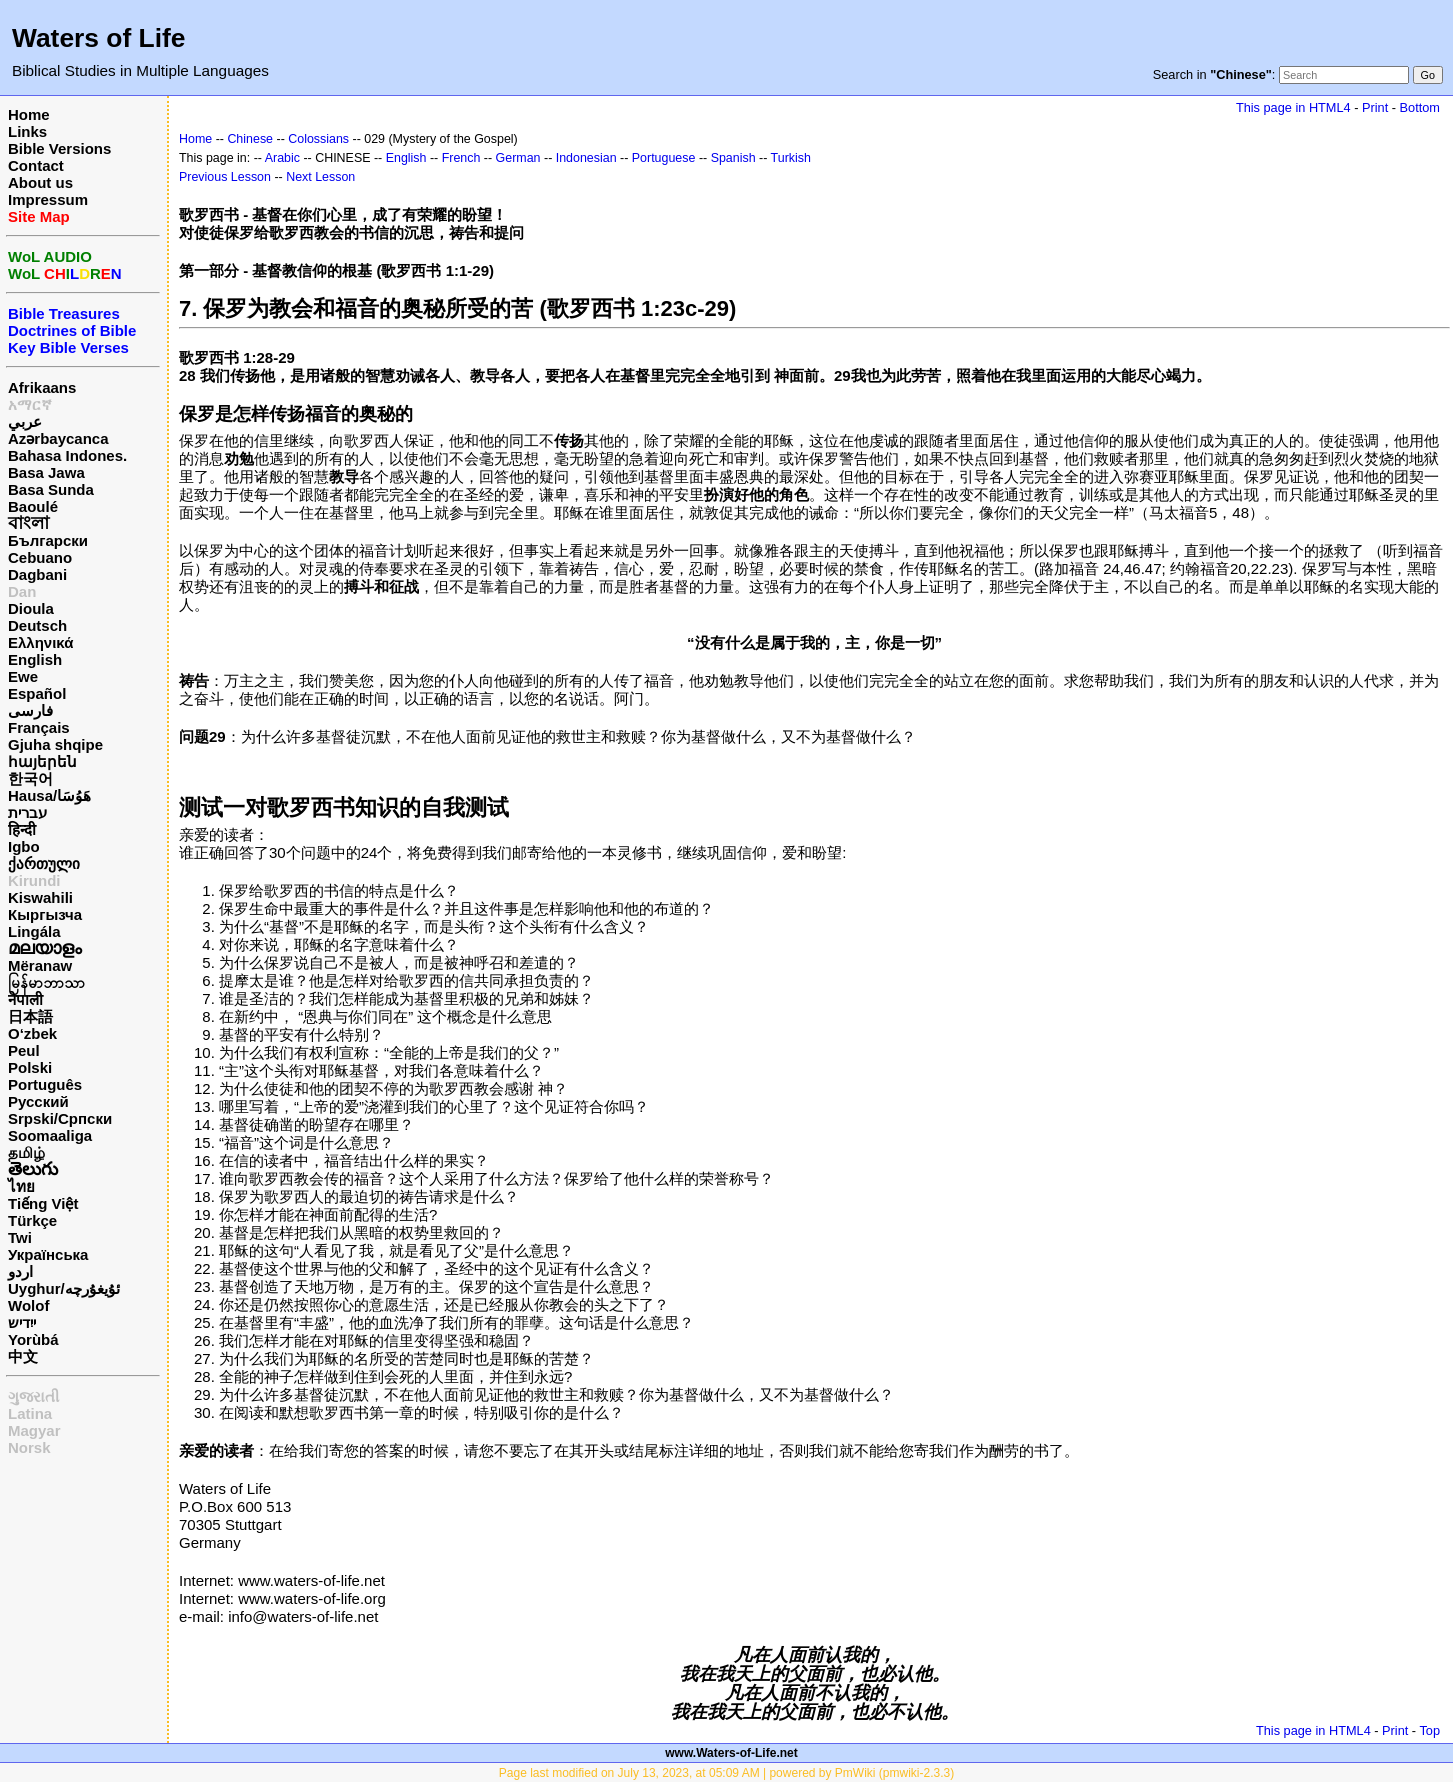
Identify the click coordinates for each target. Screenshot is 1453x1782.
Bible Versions (59, 148)
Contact (36, 165)
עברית (27, 812)
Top (1429, 1730)
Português (45, 1084)
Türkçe (32, 1220)
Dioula (31, 608)
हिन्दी (22, 829)
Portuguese (664, 158)
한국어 (30, 778)
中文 (23, 1356)
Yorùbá (33, 1339)
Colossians (318, 139)
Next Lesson (320, 177)
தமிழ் (26, 1152)
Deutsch (37, 625)
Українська (48, 1254)
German (518, 158)
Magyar (34, 1430)
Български (48, 540)
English (35, 659)
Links (27, 131)
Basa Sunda (51, 489)
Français (39, 727)
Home (29, 114)
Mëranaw (40, 965)
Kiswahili (40, 897)
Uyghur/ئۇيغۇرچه (64, 1288)
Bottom (1420, 107)
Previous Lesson (225, 177)
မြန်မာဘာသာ (46, 982)
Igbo (24, 846)
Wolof (28, 1305)
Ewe (23, 676)
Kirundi (34, 880)
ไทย (21, 1186)
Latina (30, 1413)
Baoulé (33, 506)
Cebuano (40, 557)
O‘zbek (32, 1033)
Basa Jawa (46, 472)
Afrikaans (42, 387)
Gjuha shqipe (55, 744)
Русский (38, 1101)
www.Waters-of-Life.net (731, 1753)
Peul (24, 1050)
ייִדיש (22, 1322)
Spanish (733, 158)
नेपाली (25, 999)
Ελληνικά (40, 642)
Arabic (282, 158)
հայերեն (42, 761)
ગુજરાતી (33, 1396)
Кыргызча (45, 914)
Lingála (34, 931)
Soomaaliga (50, 1135)
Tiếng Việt (43, 1203)
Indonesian (586, 158)
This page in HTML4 (1293, 107)
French (461, 158)
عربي (25, 421)
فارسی (30, 710)
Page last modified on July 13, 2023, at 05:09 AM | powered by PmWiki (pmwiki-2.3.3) (726, 1773)
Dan (22, 591)
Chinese (250, 139)
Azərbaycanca (58, 438)
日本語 (30, 1016)
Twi (20, 1237)
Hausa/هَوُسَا (49, 795)
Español (37, 693)
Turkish (791, 158)
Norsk (29, 1447)
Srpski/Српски (60, 1118)
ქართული (44, 863)
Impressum (48, 199)
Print (1375, 107)
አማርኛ (30, 404)
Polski (30, 1067)
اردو (20, 1271)
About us (40, 182)
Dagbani (37, 574)
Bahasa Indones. (67, 455)
